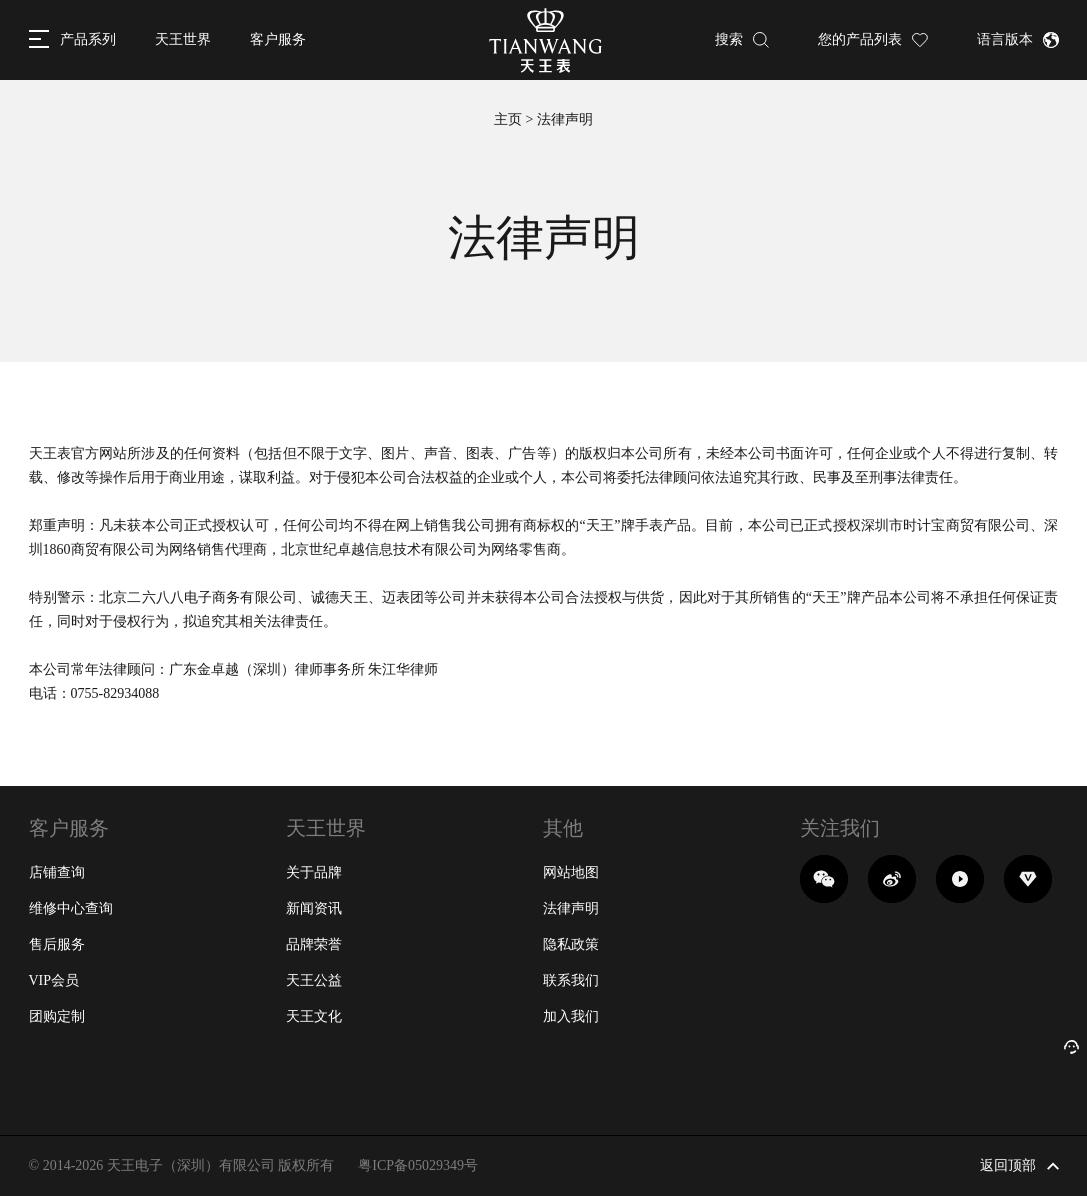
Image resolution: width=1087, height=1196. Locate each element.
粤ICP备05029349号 (418, 1165)
